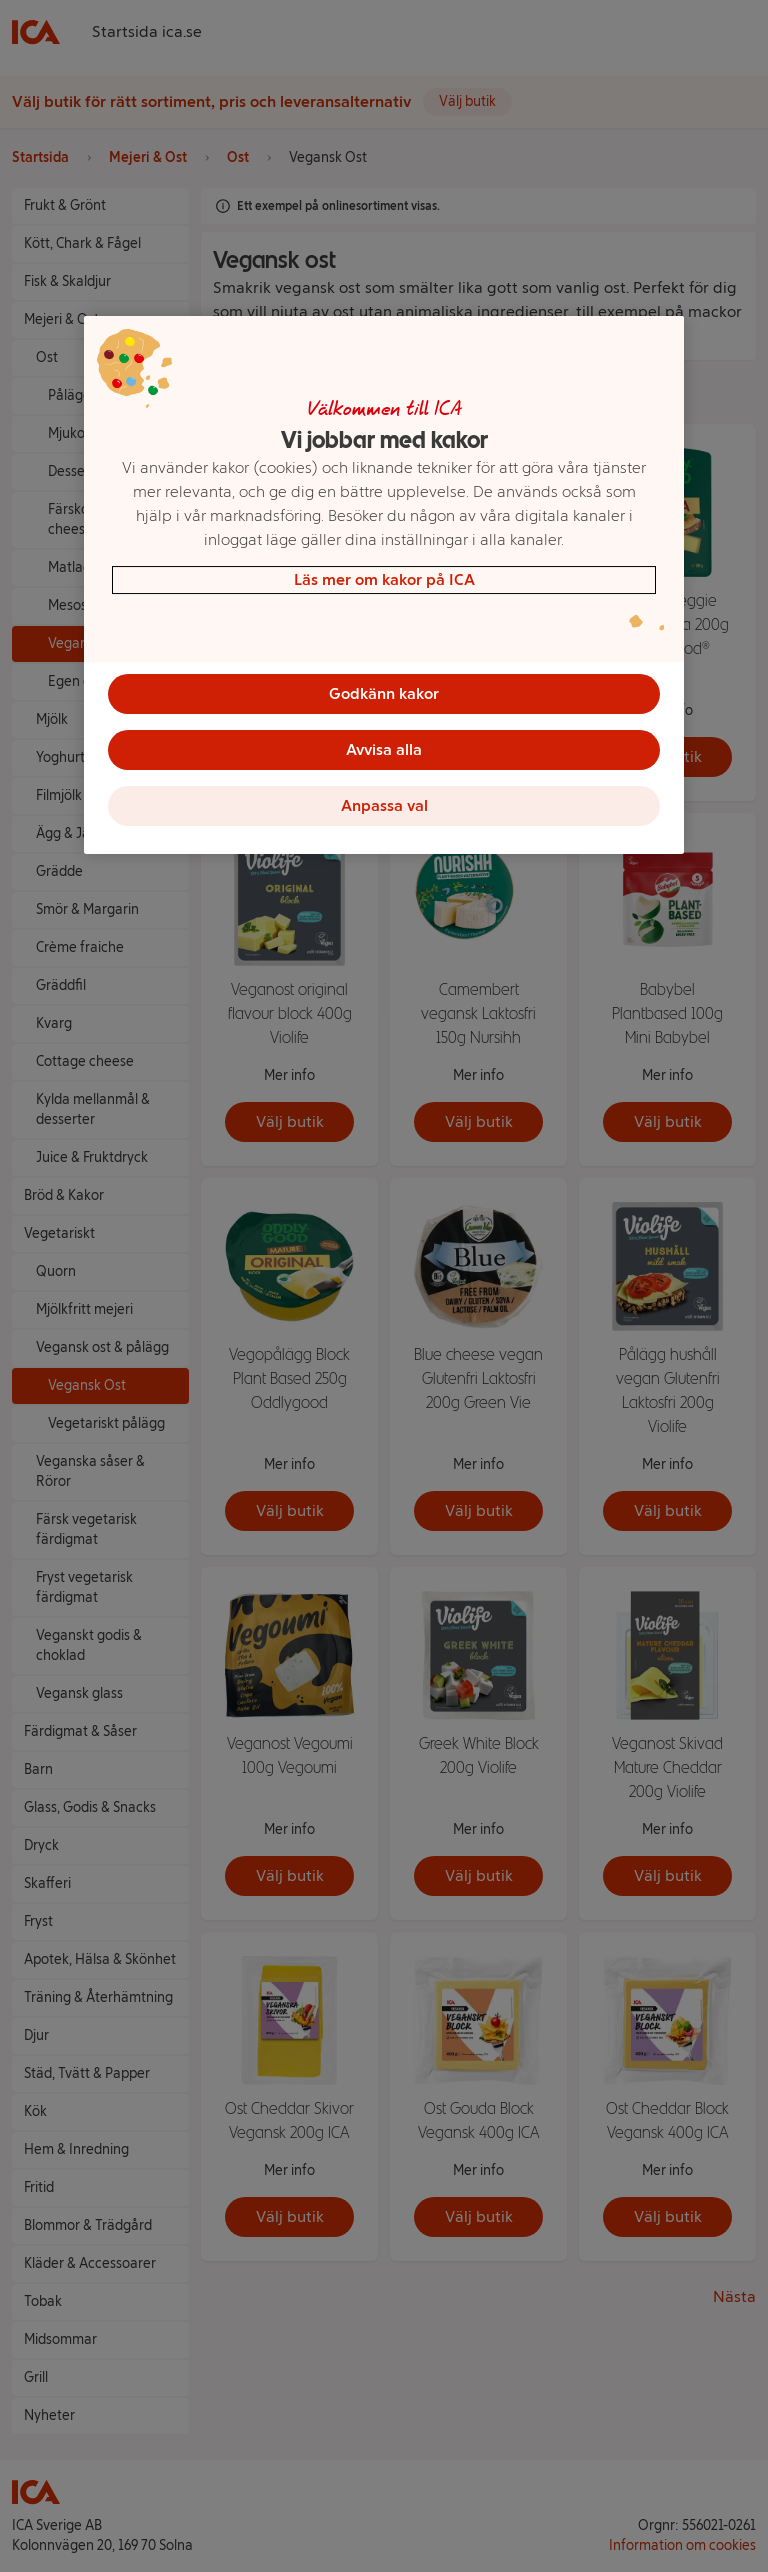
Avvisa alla (384, 749)
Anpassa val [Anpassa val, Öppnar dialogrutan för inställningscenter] (384, 805)
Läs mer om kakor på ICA (384, 579)
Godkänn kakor (384, 693)
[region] (384, 585)
